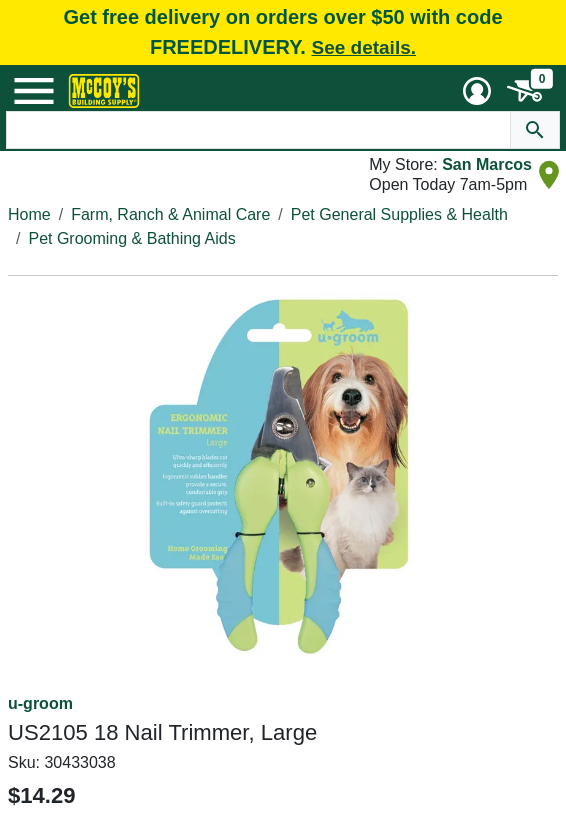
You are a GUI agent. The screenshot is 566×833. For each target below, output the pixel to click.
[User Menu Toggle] (477, 91)
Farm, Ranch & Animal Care (170, 214)
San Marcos (487, 164)
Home (29, 214)
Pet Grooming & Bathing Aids (131, 238)
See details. (363, 47)
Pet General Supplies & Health (399, 214)
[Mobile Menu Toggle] (34, 91)
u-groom (40, 703)
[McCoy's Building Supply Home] (104, 91)
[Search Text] (259, 130)
